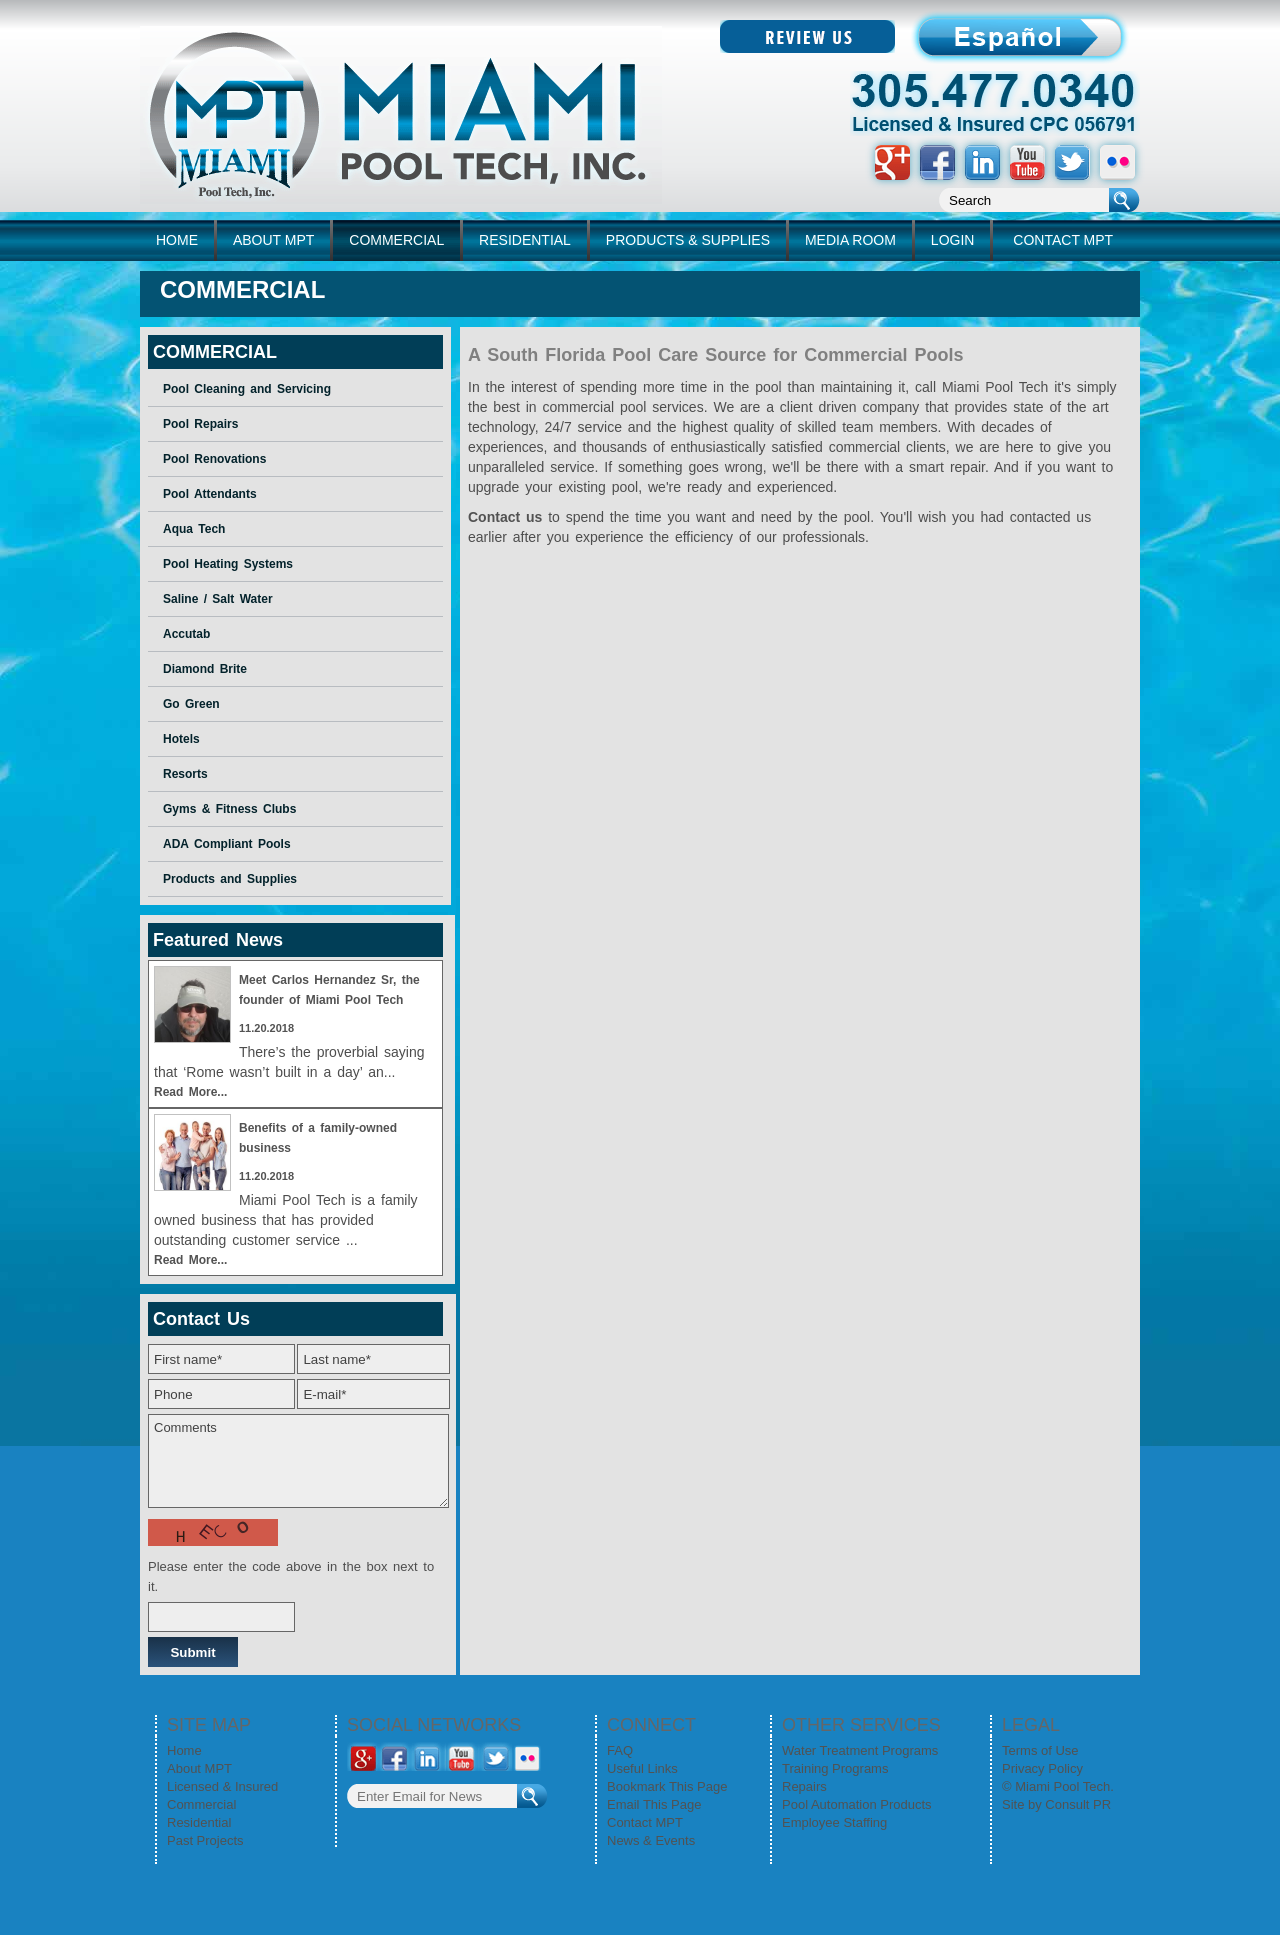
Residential (199, 1822)
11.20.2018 (266, 1028)
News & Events (651, 1840)
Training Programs (835, 1768)
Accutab (186, 634)
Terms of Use (1040, 1750)
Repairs (804, 1786)
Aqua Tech (194, 529)
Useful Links (642, 1768)
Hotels (181, 739)
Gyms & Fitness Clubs (229, 809)
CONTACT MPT (1063, 240)
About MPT (199, 1768)
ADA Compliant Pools (227, 844)
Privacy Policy (1042, 1768)
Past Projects (205, 1840)
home (177, 240)
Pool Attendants (210, 494)
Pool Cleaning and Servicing (247, 389)
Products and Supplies (230, 879)
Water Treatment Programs (860, 1750)
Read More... (190, 1092)
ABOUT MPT (273, 240)
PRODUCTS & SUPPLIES (688, 240)
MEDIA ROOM (850, 240)
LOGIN (953, 240)
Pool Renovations (214, 459)
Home (184, 1750)
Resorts (185, 774)
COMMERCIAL (396, 240)
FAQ (620, 1750)
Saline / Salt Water (218, 599)
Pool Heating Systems (228, 564)
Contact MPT (645, 1822)
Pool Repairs (200, 424)
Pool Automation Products (857, 1804)
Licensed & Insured (222, 1786)
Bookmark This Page (667, 1786)
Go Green (191, 704)
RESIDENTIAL (525, 240)
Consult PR (1078, 1804)
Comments (298, 1461)
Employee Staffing (834, 1822)
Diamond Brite (205, 669)
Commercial (201, 1804)
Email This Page (654, 1804)
